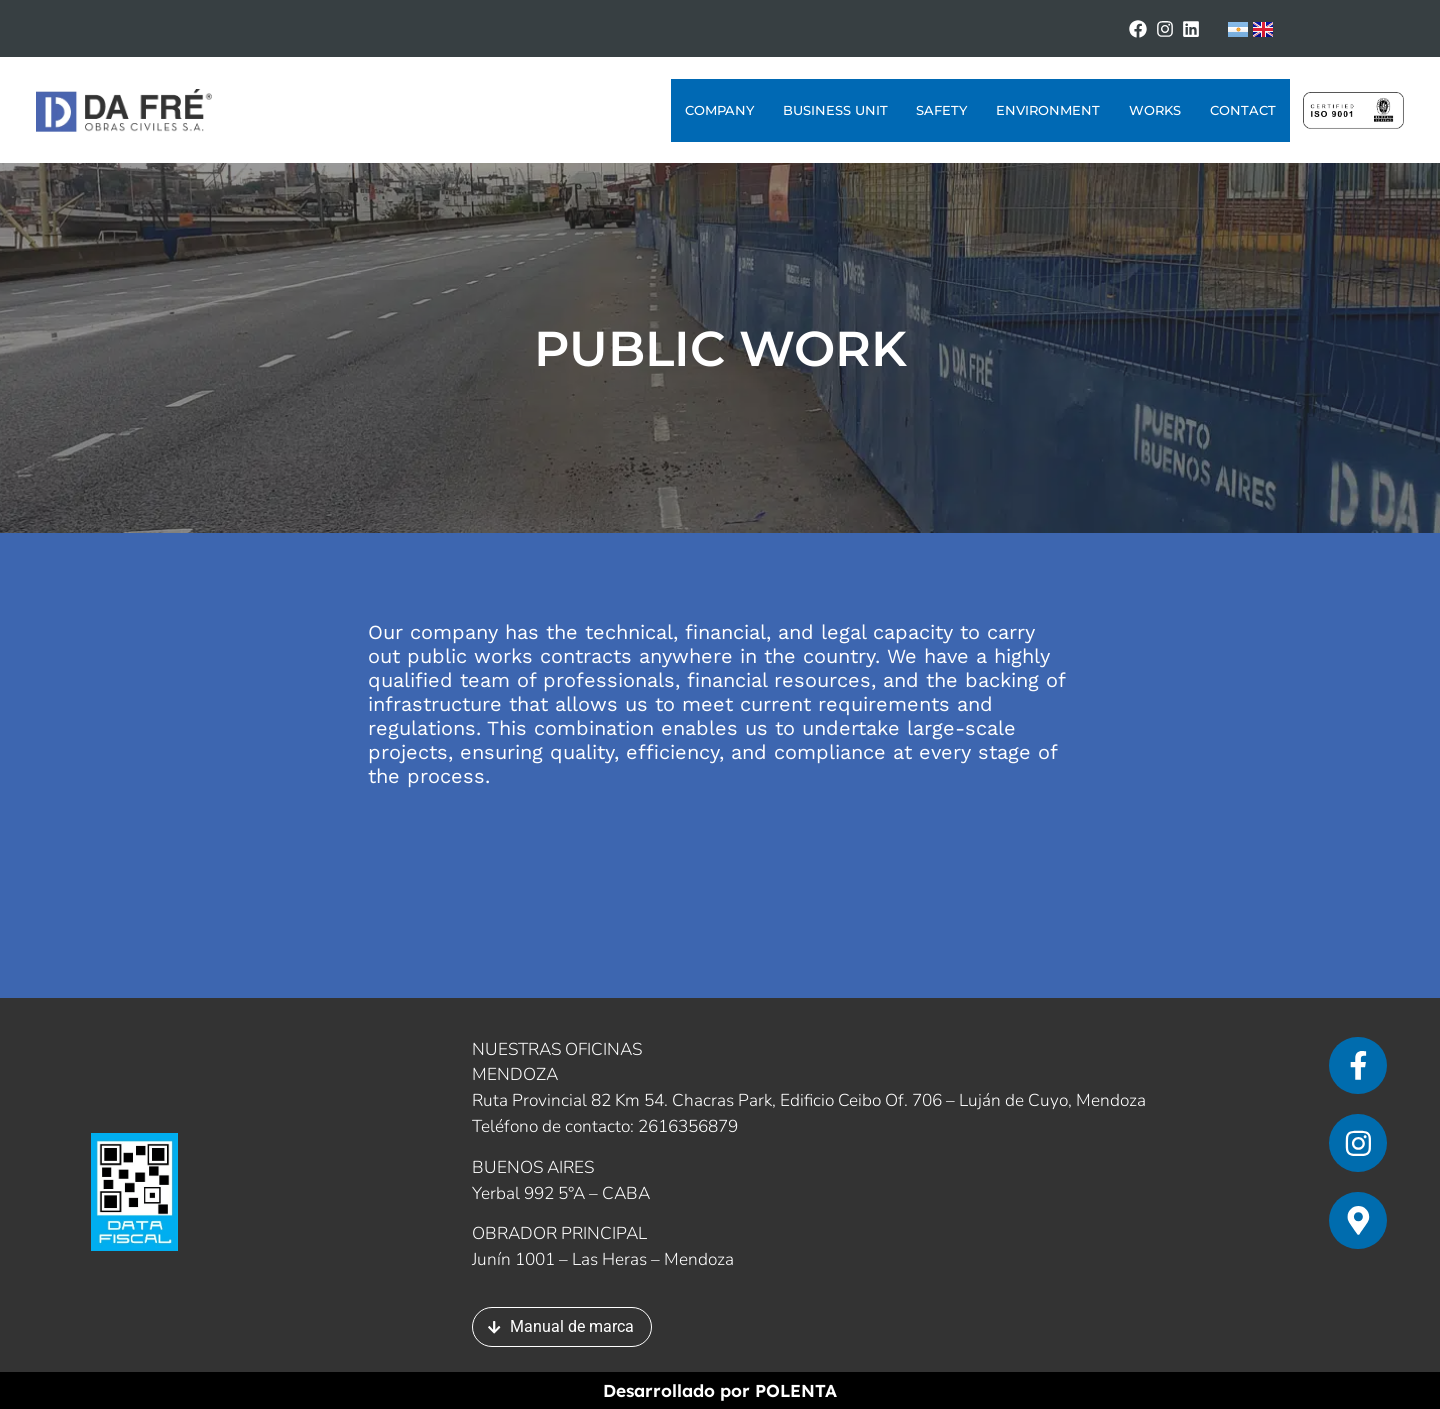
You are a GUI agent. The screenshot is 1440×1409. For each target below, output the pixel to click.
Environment (1048, 110)
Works (1155, 110)
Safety (941, 110)
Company (719, 110)
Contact (1243, 110)
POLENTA (796, 1390)
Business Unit (835, 110)
